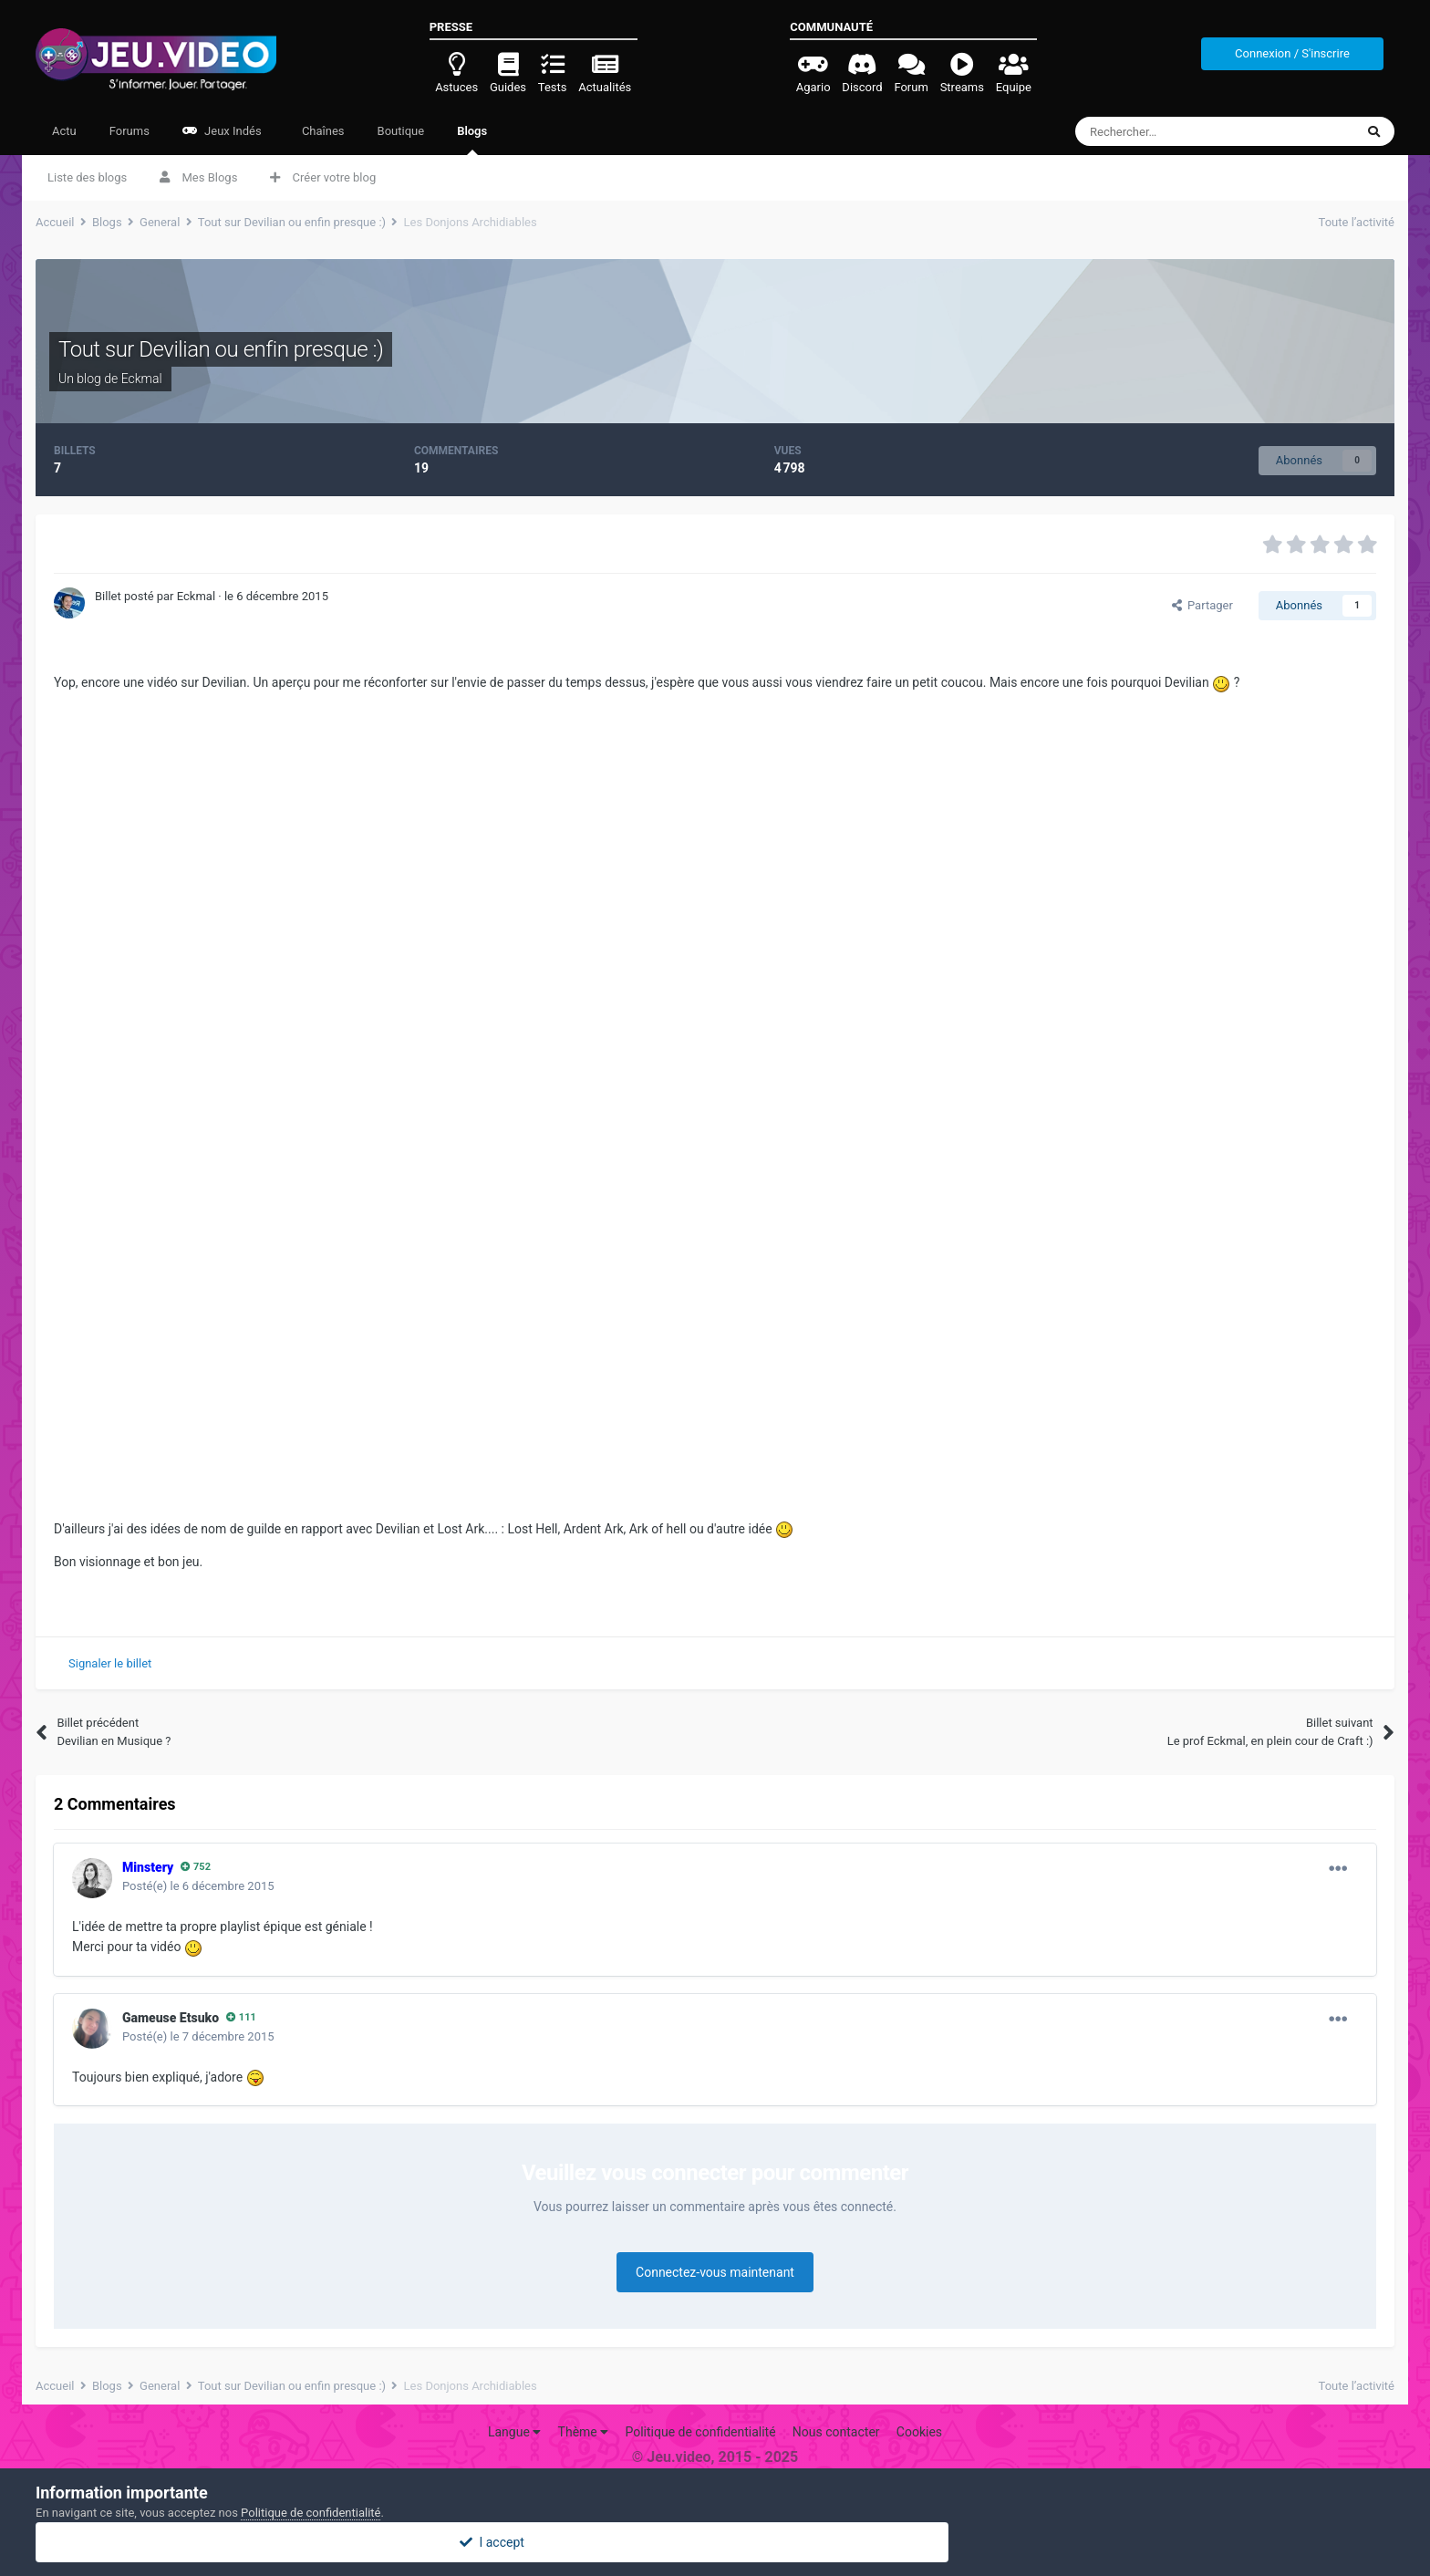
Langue (514, 2432)
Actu (64, 131)
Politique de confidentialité (700, 2432)
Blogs (472, 139)
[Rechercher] (1177, 131)
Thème (583, 2432)
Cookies (919, 2432)
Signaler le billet (109, 1663)
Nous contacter (836, 2432)
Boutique (401, 131)
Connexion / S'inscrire (1292, 53)
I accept (715, 2542)
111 (241, 2017)
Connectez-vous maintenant (715, 2272)
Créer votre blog (323, 177)
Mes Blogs (198, 177)
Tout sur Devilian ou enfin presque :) (220, 349)
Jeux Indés (222, 131)
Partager (1202, 605)
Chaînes (322, 131)
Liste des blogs (87, 177)
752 (196, 1867)
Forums (129, 131)
